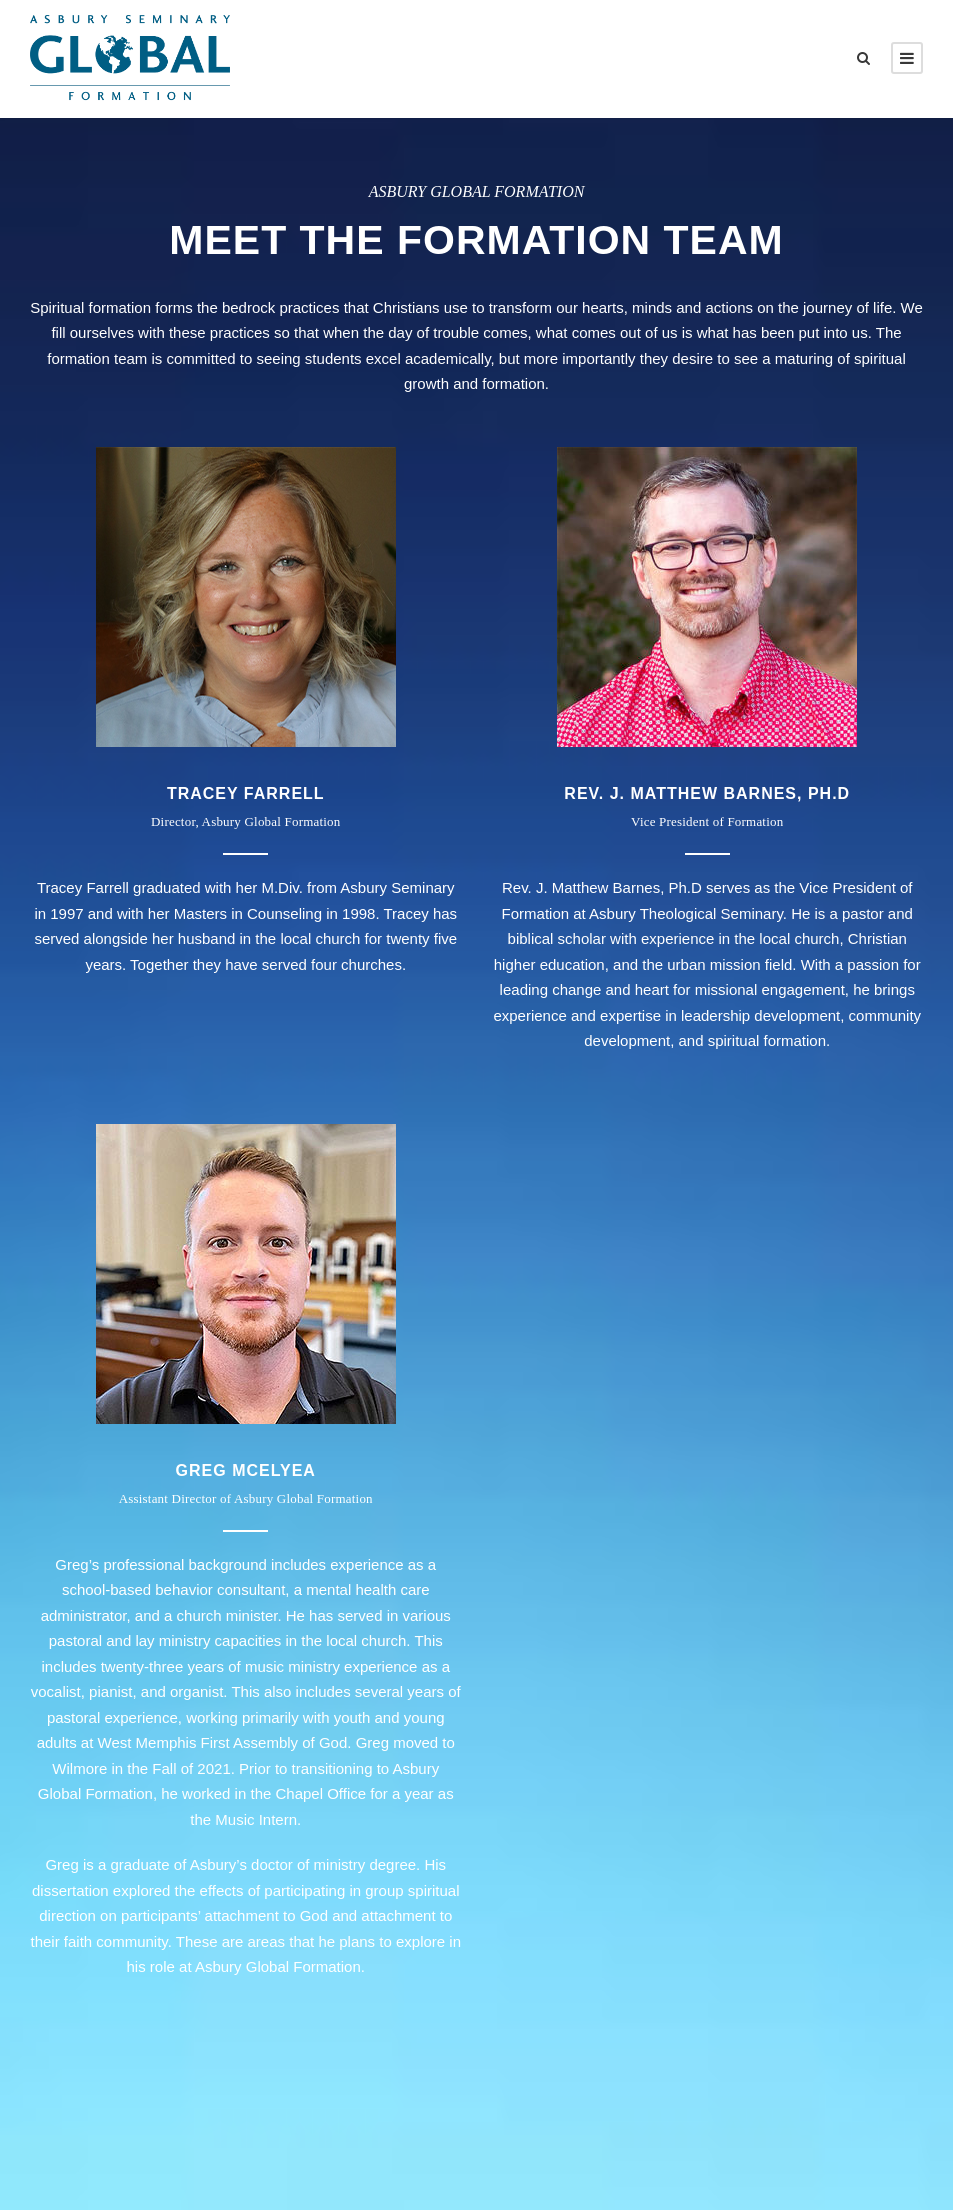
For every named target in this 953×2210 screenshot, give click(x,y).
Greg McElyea (246, 1470)
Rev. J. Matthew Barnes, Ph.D (707, 793)
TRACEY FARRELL (246, 793)
